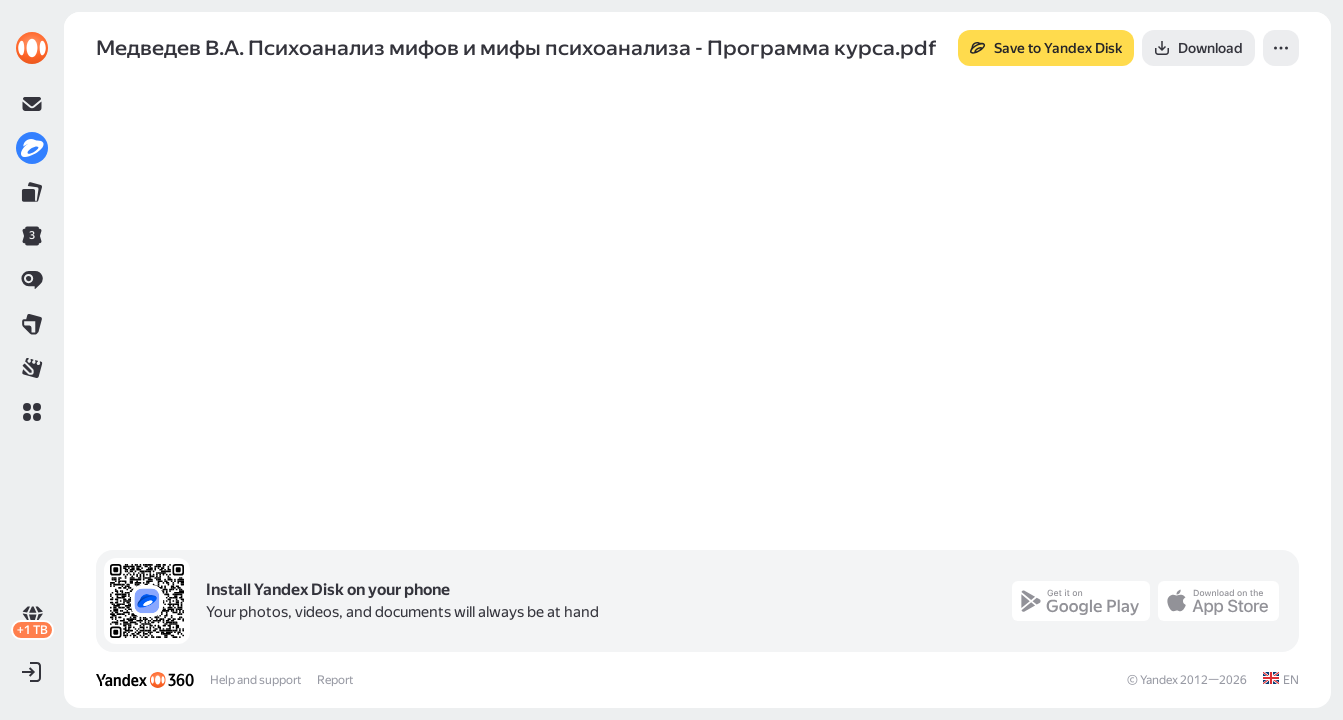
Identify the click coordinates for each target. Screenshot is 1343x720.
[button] (32, 412)
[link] (32, 48)
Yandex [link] (1159, 680)
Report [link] (335, 680)
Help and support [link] (255, 680)
